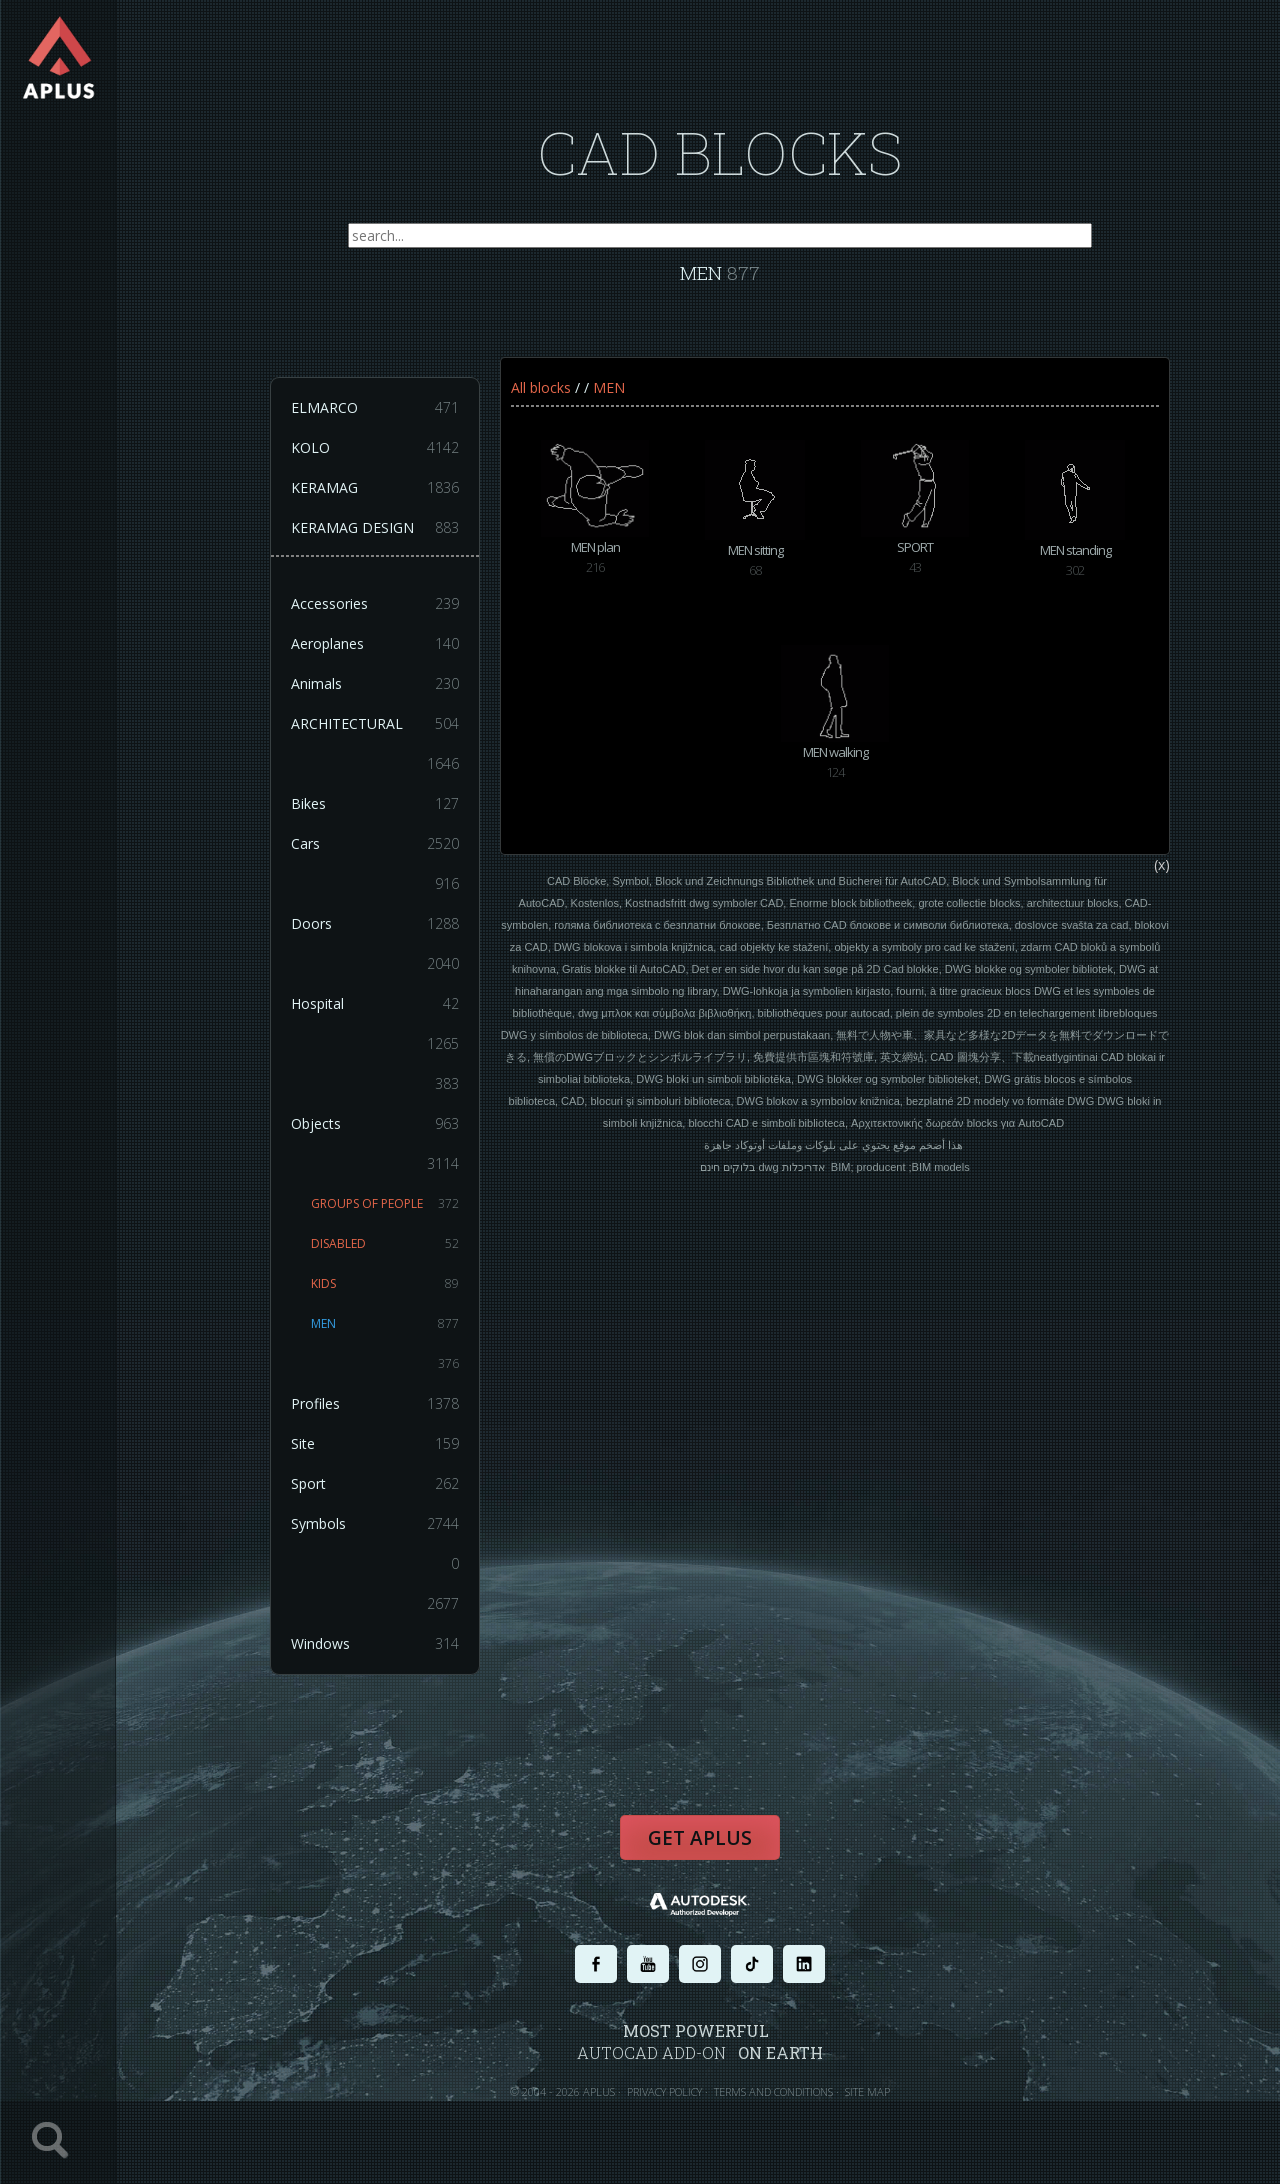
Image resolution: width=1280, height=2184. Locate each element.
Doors (375, 924)
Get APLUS (700, 1838)
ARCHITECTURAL (375, 724)
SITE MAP (867, 2091)
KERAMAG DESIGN (375, 528)
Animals (375, 684)
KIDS (385, 1284)
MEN (385, 1324)
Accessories (375, 604)
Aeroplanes (375, 644)
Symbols (375, 1524)
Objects (375, 1124)
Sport (375, 1484)
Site (375, 1444)
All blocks (541, 387)
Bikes (375, 804)
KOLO (375, 448)
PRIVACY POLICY (664, 2091)
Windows (375, 1644)
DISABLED (385, 1244)
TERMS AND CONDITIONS (773, 2091)
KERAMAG (375, 488)
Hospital (375, 1004)
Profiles (375, 1404)
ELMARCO (375, 408)
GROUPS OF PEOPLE (385, 1204)
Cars (375, 844)
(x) (1162, 864)
